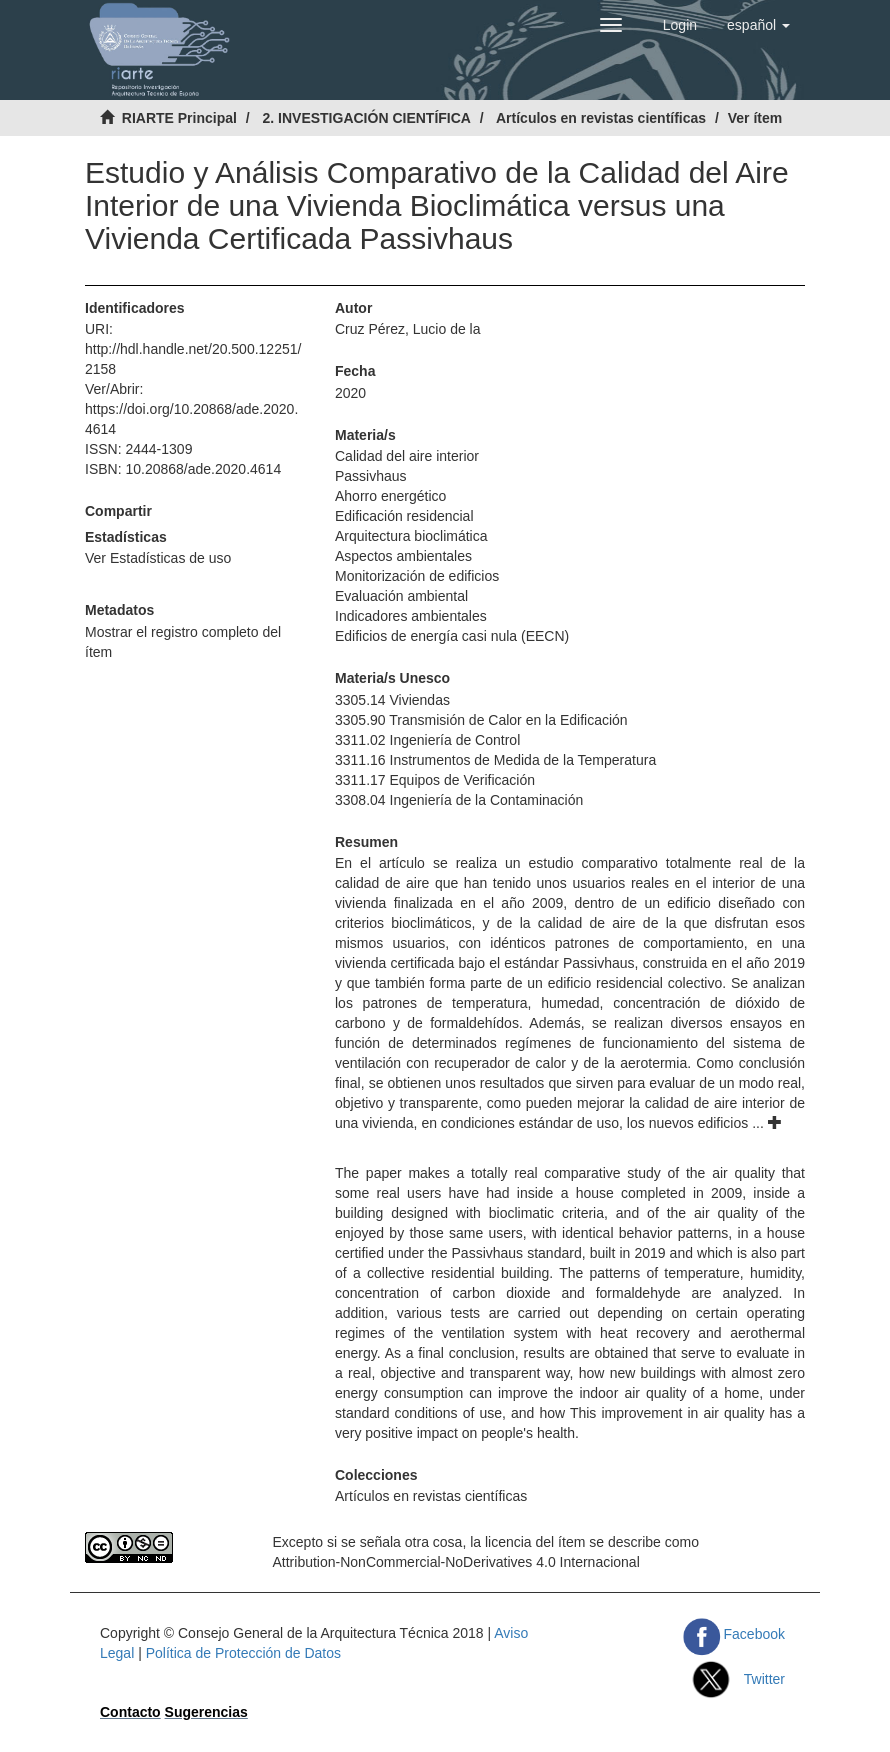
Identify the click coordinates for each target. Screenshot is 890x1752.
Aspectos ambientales (403, 556)
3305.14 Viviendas (392, 700)
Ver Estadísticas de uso (158, 558)
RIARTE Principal (179, 118)
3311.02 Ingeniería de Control (427, 740)
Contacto (130, 1712)
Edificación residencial (404, 516)
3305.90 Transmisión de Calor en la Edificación (481, 720)
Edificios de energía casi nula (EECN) (452, 636)
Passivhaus (371, 476)
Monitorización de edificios (417, 576)
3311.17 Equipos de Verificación (435, 780)
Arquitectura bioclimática (411, 536)
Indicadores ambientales (411, 616)
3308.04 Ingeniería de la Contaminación (459, 800)
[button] (758, 25)
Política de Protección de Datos (243, 1653)
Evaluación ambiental (401, 596)
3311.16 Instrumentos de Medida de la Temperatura (495, 760)
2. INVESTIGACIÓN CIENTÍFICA (366, 118)
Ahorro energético (390, 496)
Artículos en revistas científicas (601, 118)
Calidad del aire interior (407, 456)
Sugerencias (206, 1712)
